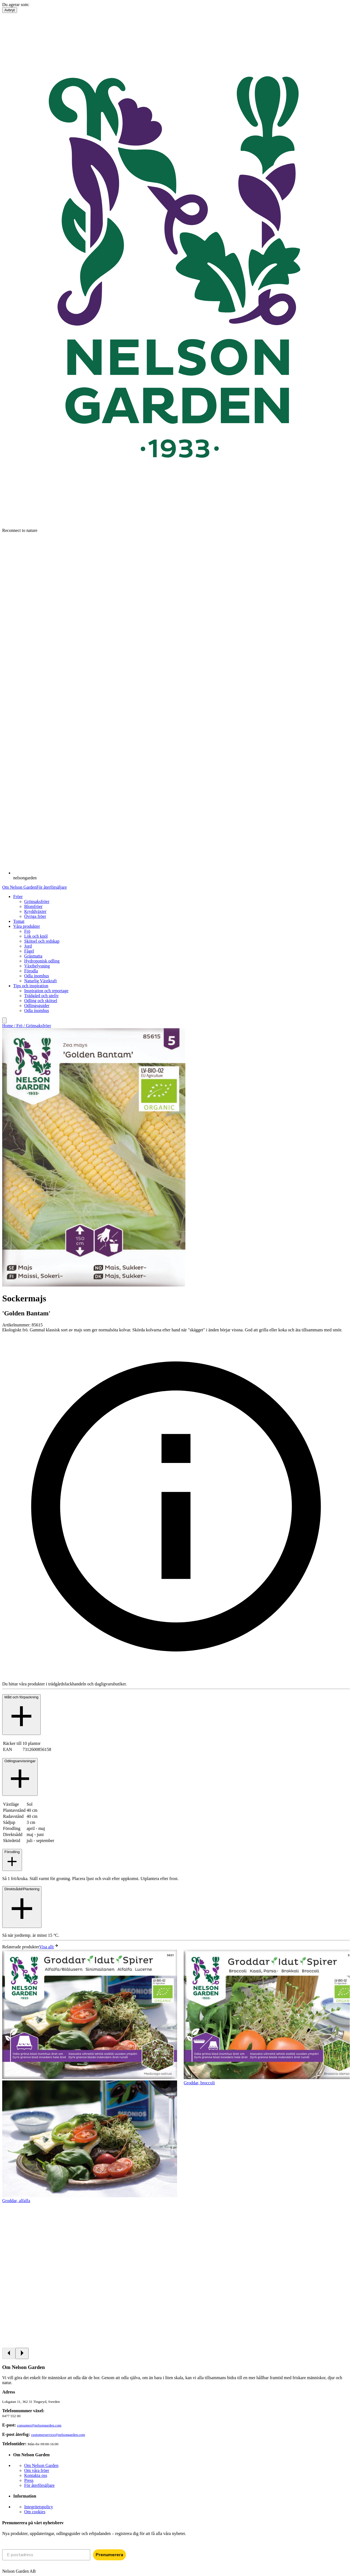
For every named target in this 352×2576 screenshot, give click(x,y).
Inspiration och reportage (46, 990)
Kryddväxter (35, 911)
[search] (4, 1020)
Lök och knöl (36, 936)
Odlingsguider (37, 1005)
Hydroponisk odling (41, 961)
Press (29, 2480)
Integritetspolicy (38, 2506)
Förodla (31, 971)
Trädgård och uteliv (41, 995)
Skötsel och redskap (41, 941)
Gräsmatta (33, 956)
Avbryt (9, 10)
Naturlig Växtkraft (40, 980)
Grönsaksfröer (37, 901)
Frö (27, 931)
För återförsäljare (51, 887)
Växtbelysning (37, 966)
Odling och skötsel (40, 1000)
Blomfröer (33, 906)
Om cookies (34, 2511)
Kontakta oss (35, 2475)
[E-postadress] (46, 2554)
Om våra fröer (36, 2470)
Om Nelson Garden (19, 887)
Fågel (29, 951)
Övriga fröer (35, 916)
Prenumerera (109, 2555)
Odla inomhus (36, 975)
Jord (28, 946)
